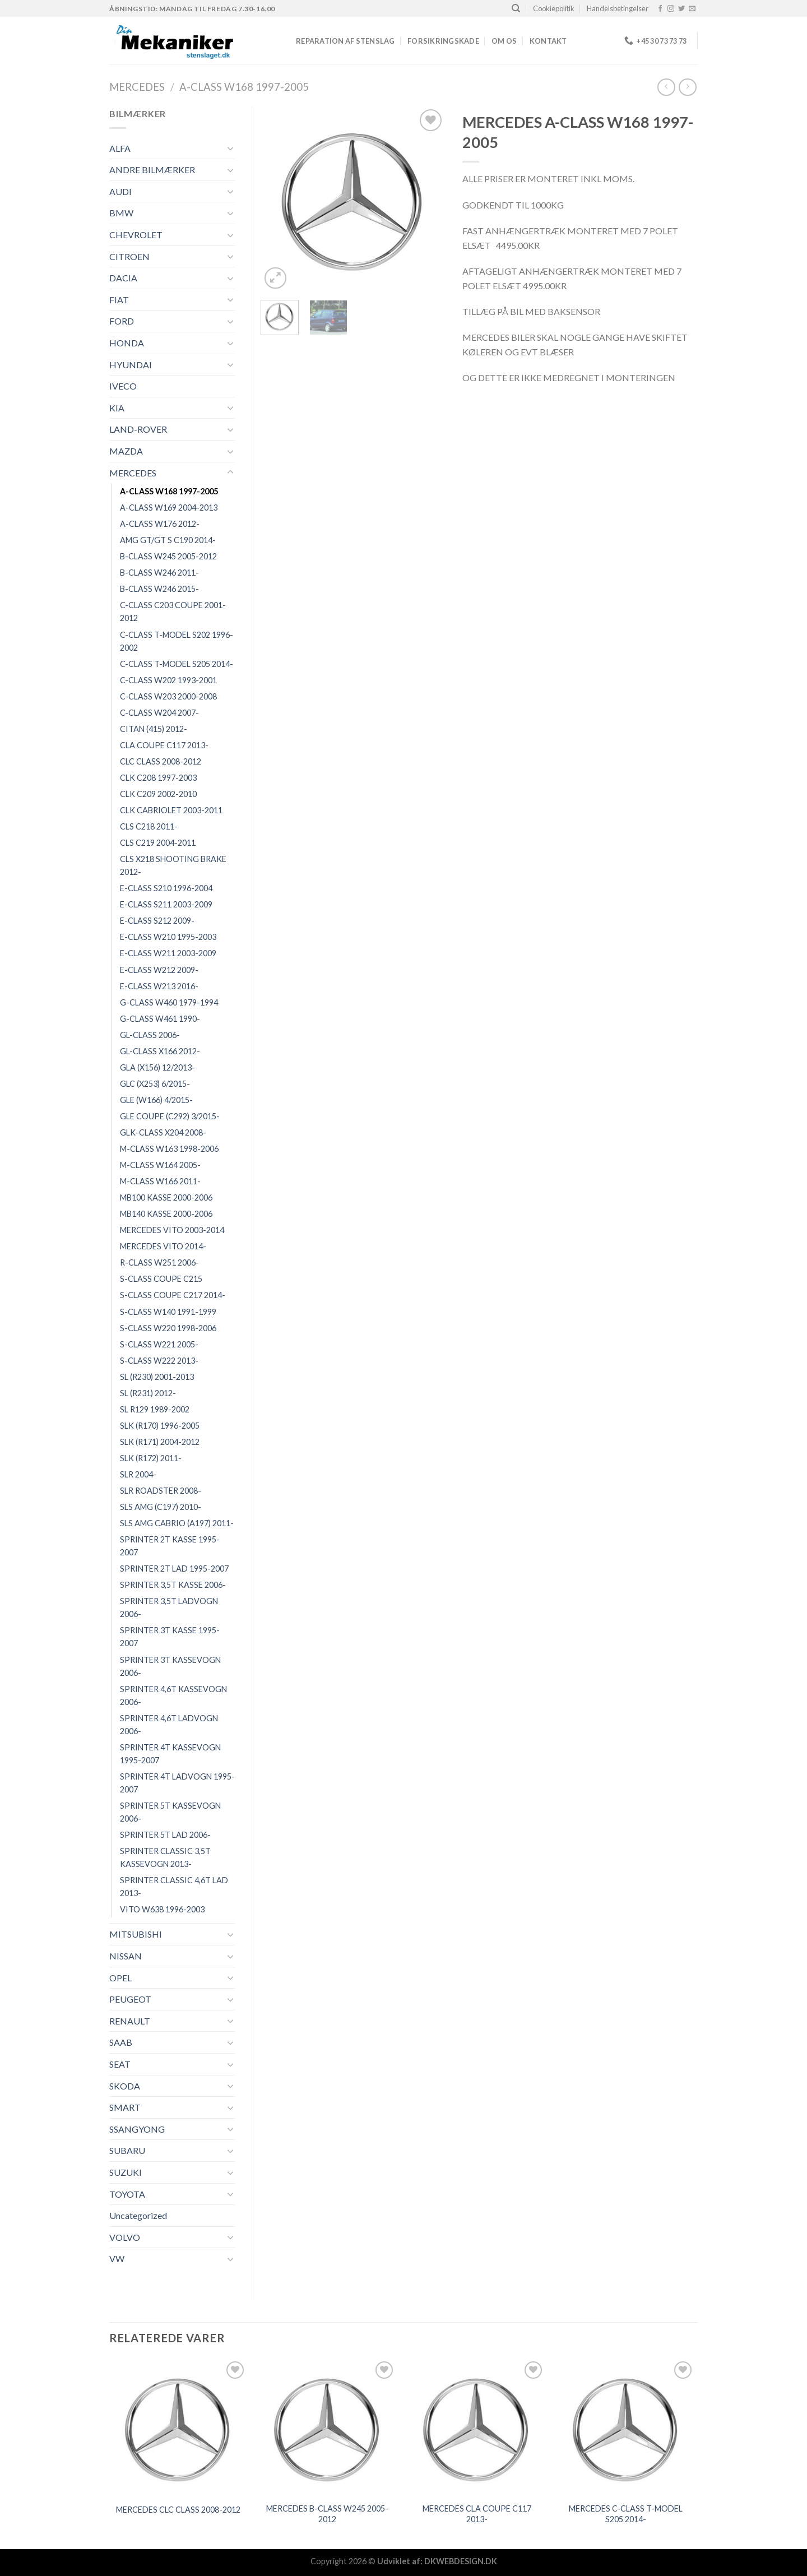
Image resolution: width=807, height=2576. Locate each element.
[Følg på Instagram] (670, 9)
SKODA (124, 2086)
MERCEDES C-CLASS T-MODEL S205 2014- (626, 2514)
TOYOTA (127, 2194)
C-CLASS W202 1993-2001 (168, 680)
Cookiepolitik (553, 8)
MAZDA (126, 451)
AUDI (120, 191)
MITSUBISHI (135, 1934)
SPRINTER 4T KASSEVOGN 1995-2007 (170, 1754)
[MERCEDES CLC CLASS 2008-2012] (178, 2428)
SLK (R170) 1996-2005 (160, 1425)
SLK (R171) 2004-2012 (160, 1442)
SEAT (120, 2064)
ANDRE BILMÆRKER (152, 169)
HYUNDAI (130, 364)
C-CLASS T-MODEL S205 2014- (176, 664)
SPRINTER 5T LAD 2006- (165, 1835)
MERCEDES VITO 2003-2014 (172, 1230)
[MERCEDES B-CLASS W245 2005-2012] (327, 2428)
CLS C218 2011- (149, 826)
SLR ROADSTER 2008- (160, 1490)
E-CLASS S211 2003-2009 (166, 904)
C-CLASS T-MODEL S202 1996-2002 (176, 641)
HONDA (126, 342)
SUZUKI (125, 2172)
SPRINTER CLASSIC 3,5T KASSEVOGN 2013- (165, 1857)
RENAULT (129, 2021)
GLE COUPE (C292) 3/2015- (170, 1116)
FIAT (119, 299)
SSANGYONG (137, 2129)
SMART (125, 2107)
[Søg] (516, 8)
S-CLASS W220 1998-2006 (168, 1328)
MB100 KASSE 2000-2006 (166, 1197)
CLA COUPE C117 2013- (164, 745)
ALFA (120, 148)
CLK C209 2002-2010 (158, 794)
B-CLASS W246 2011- (159, 572)
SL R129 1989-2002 (154, 1409)
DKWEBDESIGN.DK (460, 2561)
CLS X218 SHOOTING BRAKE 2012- (173, 865)
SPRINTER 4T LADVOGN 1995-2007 (177, 1783)
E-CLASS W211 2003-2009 (168, 953)
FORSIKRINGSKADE (443, 40)
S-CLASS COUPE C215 (161, 1279)
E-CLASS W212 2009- (159, 970)
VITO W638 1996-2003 (162, 1909)
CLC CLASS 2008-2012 (160, 761)
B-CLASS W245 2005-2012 (168, 556)
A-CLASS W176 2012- (160, 524)
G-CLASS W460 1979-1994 (169, 1002)
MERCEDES (137, 87)
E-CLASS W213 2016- (159, 986)
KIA (116, 407)
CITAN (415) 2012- (153, 729)
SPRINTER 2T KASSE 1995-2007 (170, 1546)
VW (116, 2258)
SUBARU (127, 2150)
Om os (504, 40)
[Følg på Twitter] (681, 9)
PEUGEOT (130, 1999)
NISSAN (125, 1955)
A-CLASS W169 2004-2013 (168, 507)
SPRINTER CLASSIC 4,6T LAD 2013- (174, 1886)
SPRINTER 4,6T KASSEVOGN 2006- (173, 1695)
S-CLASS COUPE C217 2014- (172, 1295)
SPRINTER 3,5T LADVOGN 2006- (169, 1607)
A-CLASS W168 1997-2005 (244, 87)
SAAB (120, 2042)
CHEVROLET (136, 234)
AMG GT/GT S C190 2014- (168, 540)
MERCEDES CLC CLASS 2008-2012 (178, 2509)
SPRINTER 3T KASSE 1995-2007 (170, 1636)
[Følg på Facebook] (660, 9)
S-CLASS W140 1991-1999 (168, 1312)
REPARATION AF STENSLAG (345, 40)
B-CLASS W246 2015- (159, 589)
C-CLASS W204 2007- (159, 712)
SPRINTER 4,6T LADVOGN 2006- (169, 1724)
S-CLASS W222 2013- (159, 1360)
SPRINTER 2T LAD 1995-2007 (174, 1568)
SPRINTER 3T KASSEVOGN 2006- (170, 1666)
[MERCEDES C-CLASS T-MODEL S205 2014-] (626, 2428)
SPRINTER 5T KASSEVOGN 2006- (170, 1812)
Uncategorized (138, 2215)
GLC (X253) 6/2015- (155, 1083)
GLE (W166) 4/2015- (156, 1100)
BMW (121, 212)
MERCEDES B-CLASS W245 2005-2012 (327, 2514)
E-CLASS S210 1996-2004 (166, 888)
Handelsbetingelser (617, 8)
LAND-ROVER (138, 429)
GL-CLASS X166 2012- (160, 1051)
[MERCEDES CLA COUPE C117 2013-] (476, 2428)
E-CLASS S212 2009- (157, 920)
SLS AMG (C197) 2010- (160, 1507)
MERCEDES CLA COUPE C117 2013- (477, 2514)
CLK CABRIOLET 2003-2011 (171, 810)
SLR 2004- (138, 1474)
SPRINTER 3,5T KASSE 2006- (173, 1585)
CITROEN (129, 256)
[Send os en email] (692, 9)
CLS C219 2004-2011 (158, 842)
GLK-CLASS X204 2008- (163, 1132)
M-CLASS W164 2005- (160, 1165)
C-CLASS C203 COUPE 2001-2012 (173, 611)
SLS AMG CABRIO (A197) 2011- (177, 1523)
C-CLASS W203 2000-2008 (168, 696)
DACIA (123, 277)
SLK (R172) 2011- (151, 1458)
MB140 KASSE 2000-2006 (166, 1213)
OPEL (120, 1977)
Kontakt (548, 40)
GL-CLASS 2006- (150, 1035)
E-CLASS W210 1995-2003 (168, 937)
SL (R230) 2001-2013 (157, 1377)
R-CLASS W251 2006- (159, 1262)
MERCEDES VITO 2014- (163, 1246)
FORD (121, 321)
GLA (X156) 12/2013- (157, 1067)
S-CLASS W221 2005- (159, 1344)
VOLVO (124, 2237)
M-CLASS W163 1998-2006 (169, 1148)
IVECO (123, 386)
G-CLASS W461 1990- (160, 1018)
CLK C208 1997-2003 (158, 777)
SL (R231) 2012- (148, 1393)
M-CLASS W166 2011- (160, 1181)
